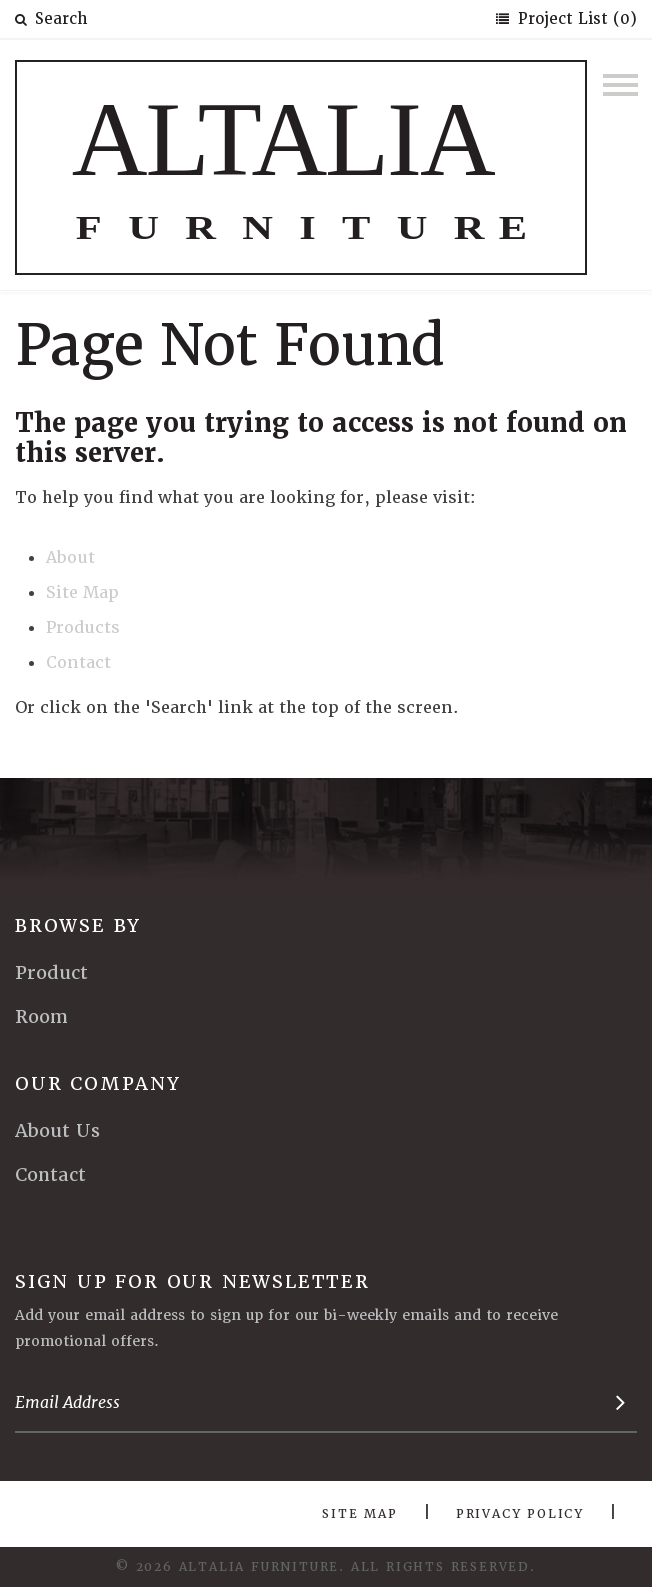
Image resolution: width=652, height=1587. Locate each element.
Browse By (78, 925)
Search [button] (51, 19)
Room (41, 1016)
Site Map (82, 592)
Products (83, 627)
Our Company (98, 1083)
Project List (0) (575, 19)
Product (51, 972)
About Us (57, 1130)
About (70, 557)
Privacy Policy (520, 1514)
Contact (78, 662)
